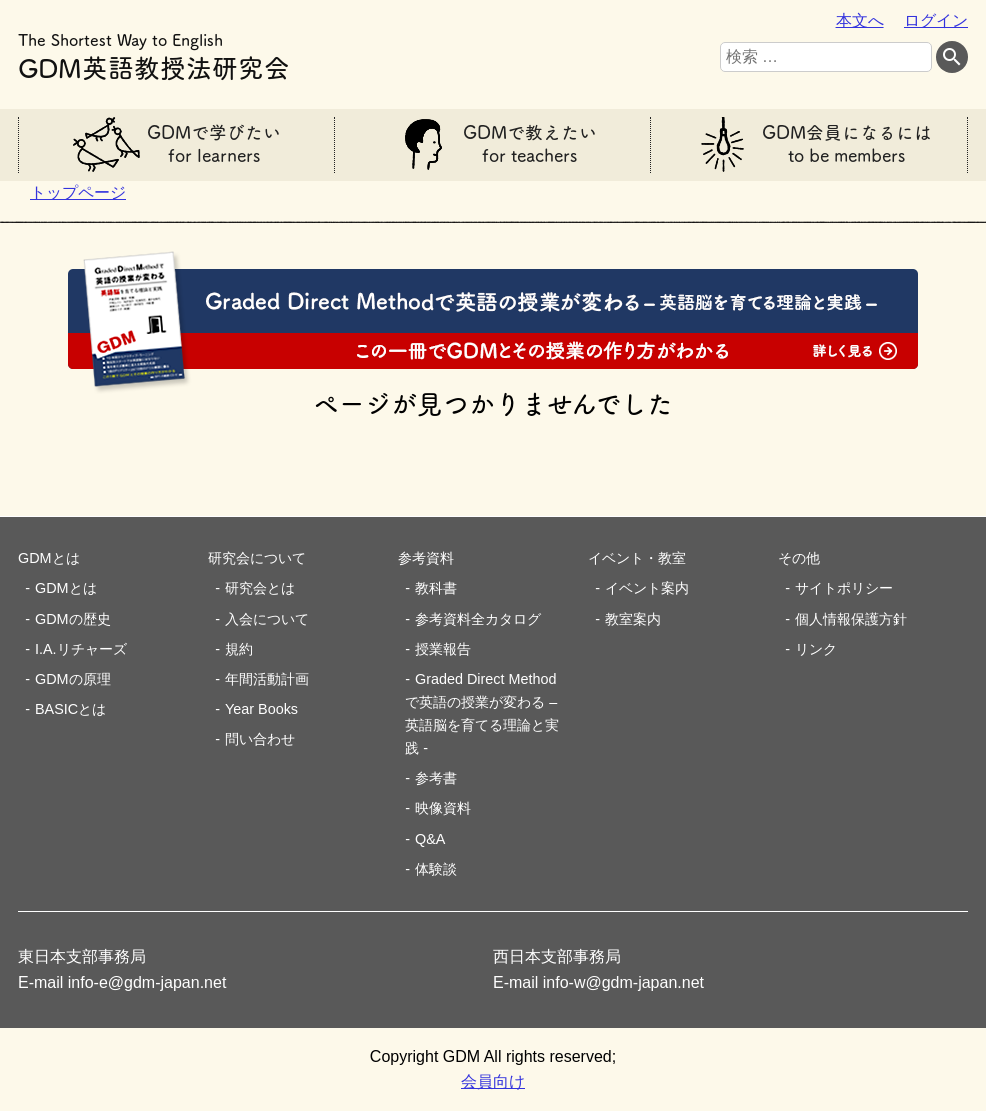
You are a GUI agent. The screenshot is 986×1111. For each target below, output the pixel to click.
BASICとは (70, 709)
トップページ (78, 192)
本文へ (860, 20)
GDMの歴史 (73, 619)
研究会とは (260, 588)
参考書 (436, 778)
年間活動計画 (267, 679)
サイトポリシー (844, 588)
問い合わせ (260, 739)
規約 (239, 649)
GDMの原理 (73, 679)
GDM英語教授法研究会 (154, 54)
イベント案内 (647, 588)
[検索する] (952, 57)
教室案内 (633, 619)
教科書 (436, 588)
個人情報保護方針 (851, 619)
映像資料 (443, 808)
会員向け (493, 1081)
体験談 (436, 869)
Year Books (261, 709)
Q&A (430, 839)
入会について (267, 619)
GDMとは (66, 588)
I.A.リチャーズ (81, 649)
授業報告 (443, 649)
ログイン (936, 20)
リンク (816, 649)
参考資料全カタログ (478, 619)
